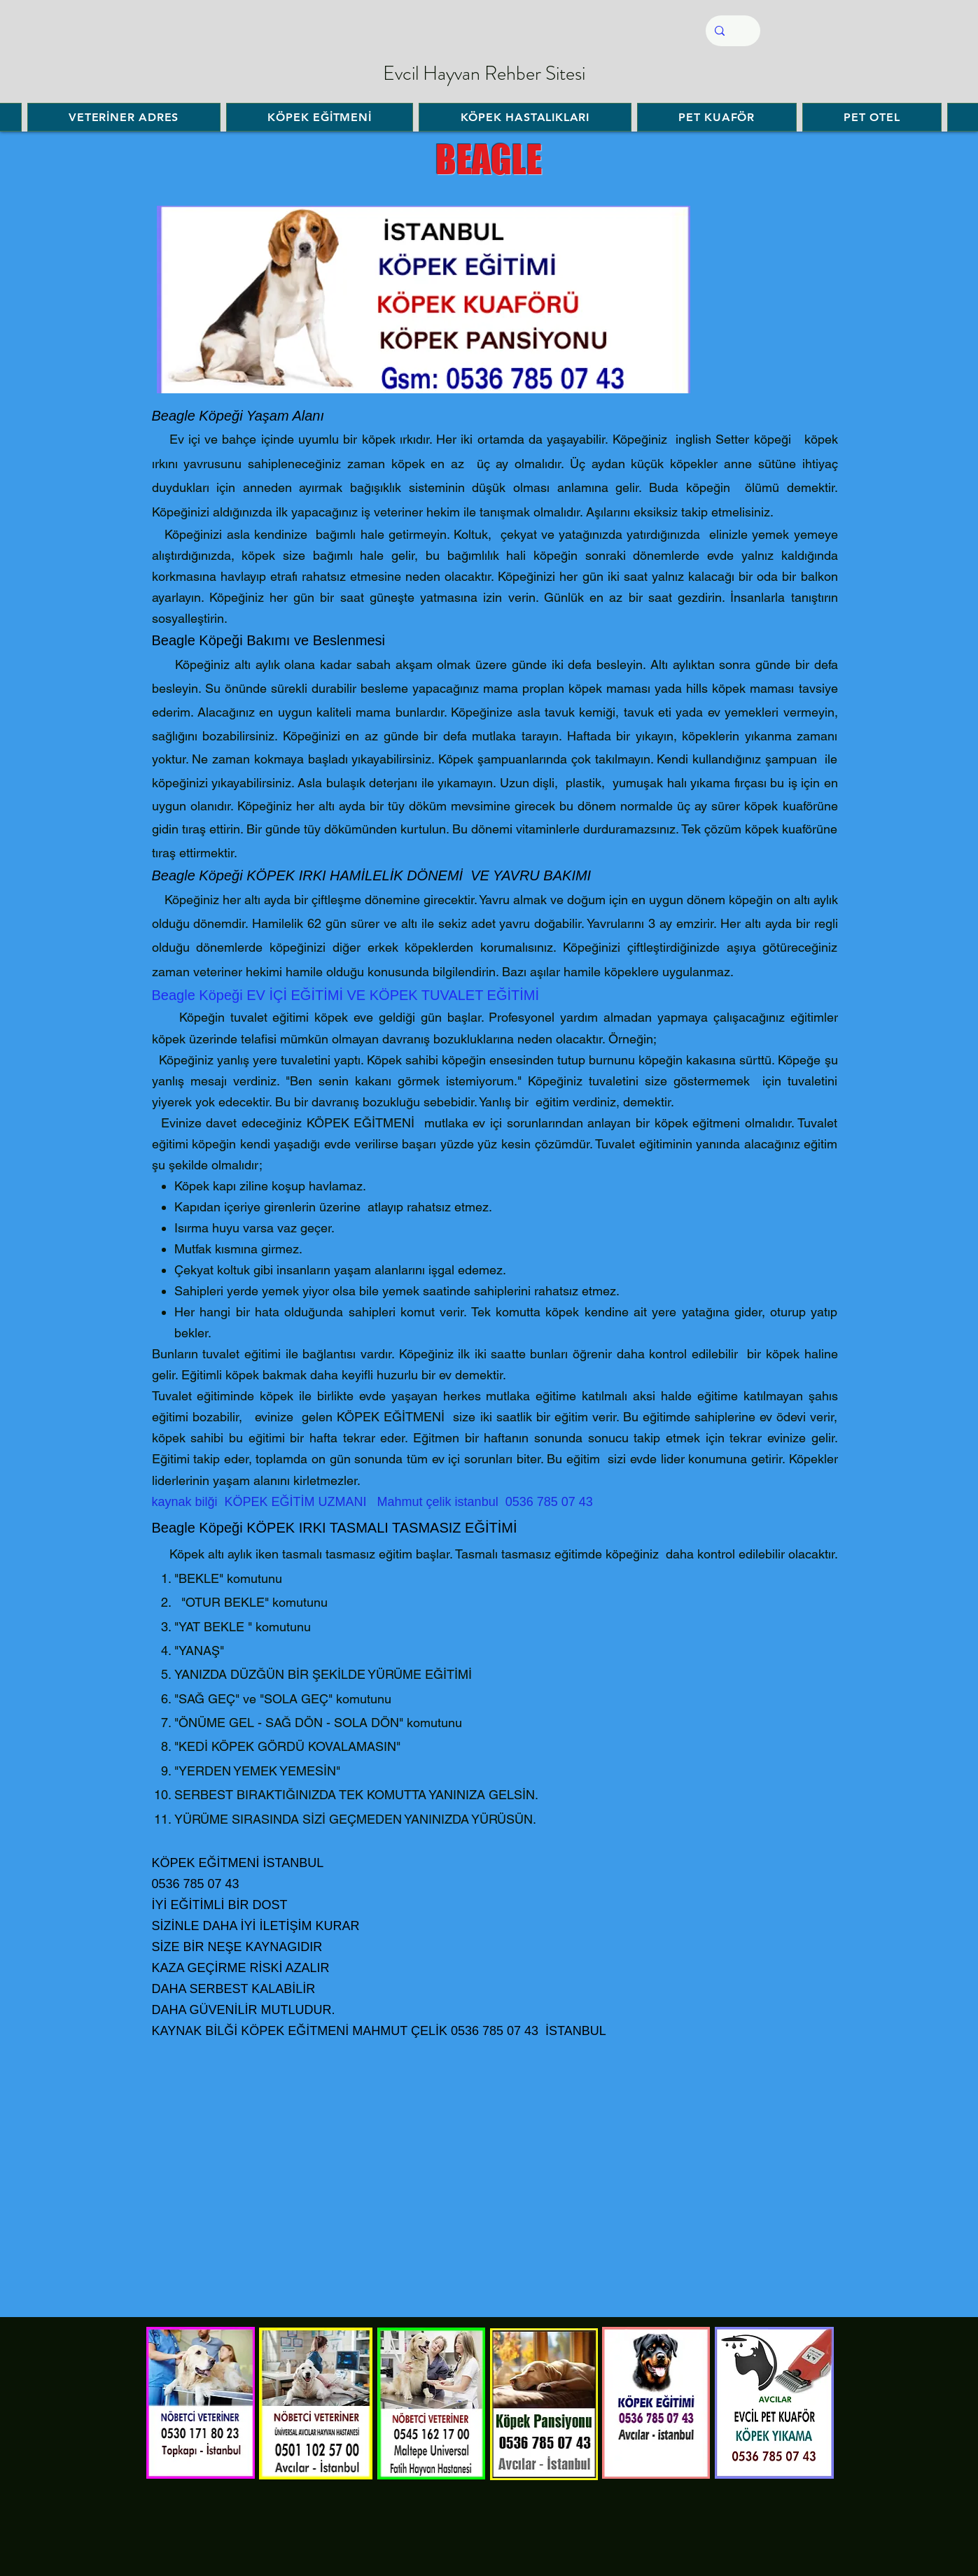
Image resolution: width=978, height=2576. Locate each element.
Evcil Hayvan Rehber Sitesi (484, 73)
